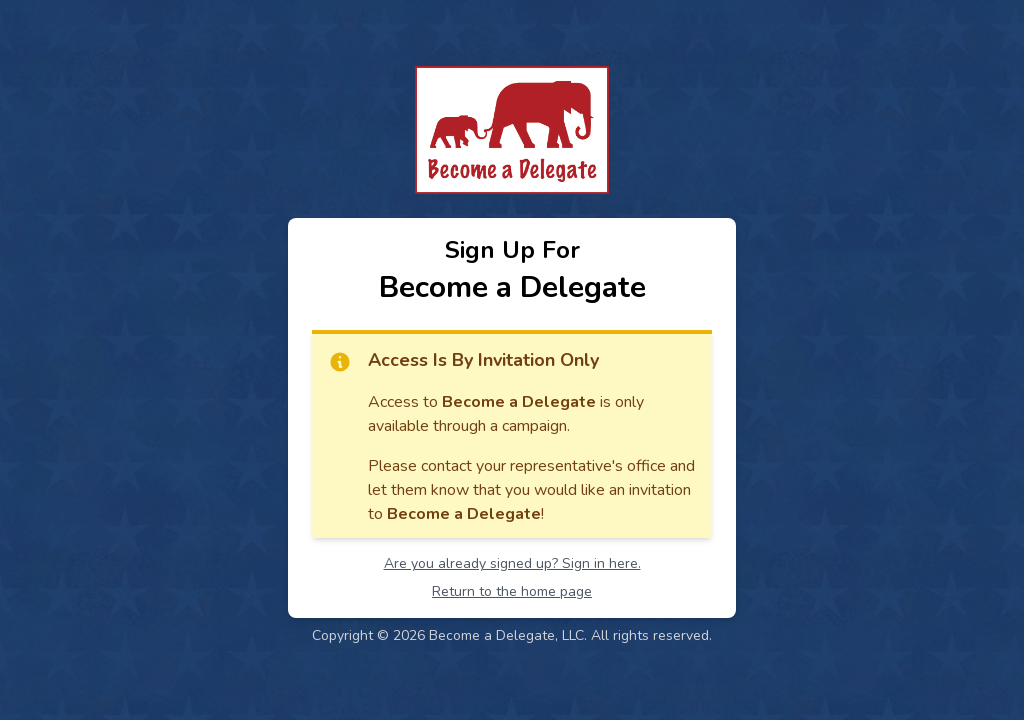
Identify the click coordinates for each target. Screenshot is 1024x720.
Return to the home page (512, 591)
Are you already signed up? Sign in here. (512, 563)
